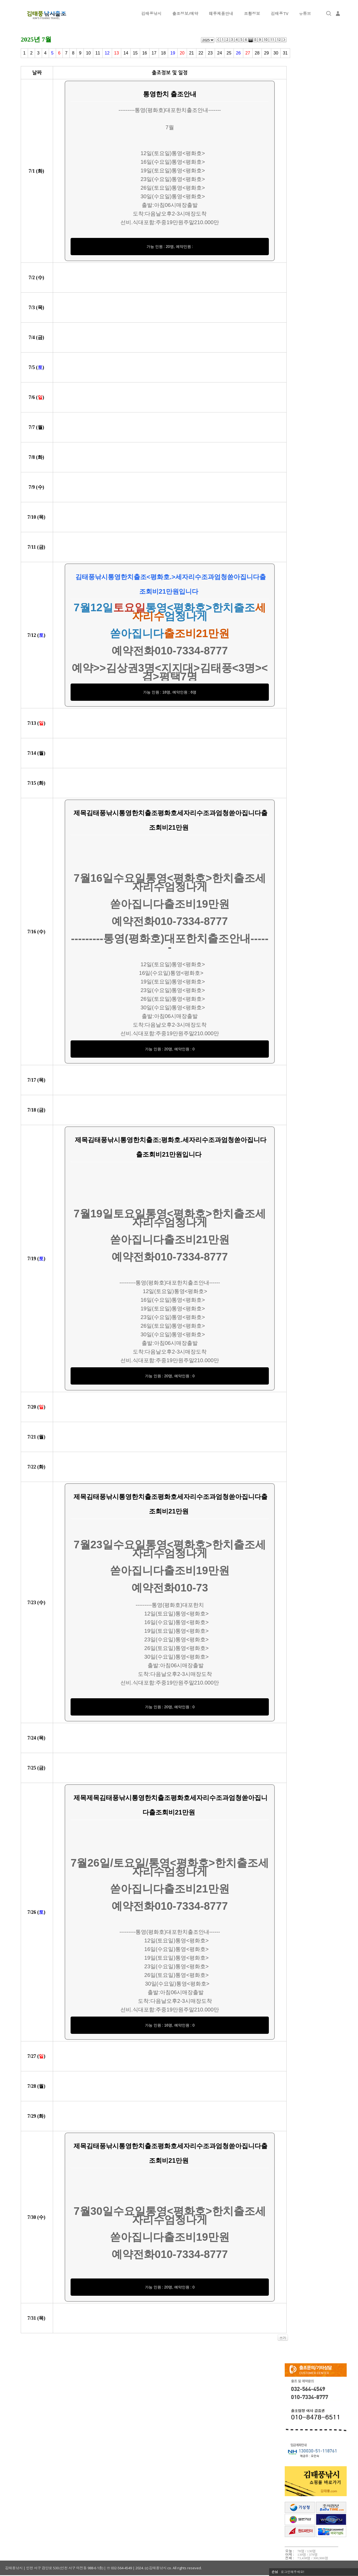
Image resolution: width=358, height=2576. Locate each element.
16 (144, 53)
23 (210, 53)
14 (125, 53)
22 (201, 53)
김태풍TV (279, 13)
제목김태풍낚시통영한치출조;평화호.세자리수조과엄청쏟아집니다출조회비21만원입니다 (169, 1147)
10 (88, 53)
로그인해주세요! (292, 2572)
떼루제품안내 (221, 13)
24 (219, 53)
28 (257, 53)
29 (266, 53)
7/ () (37, 171)
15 (135, 53)
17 (154, 53)
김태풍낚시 (151, 13)
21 (191, 53)
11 (97, 53)
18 (163, 53)
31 (285, 53)
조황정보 (252, 13)
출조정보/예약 (185, 13)
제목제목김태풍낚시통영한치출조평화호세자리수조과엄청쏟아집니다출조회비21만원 (170, 1805)
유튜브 (305, 13)
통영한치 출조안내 (169, 94)
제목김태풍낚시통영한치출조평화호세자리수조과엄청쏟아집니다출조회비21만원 (170, 820)
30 (275, 53)
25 (229, 53)
